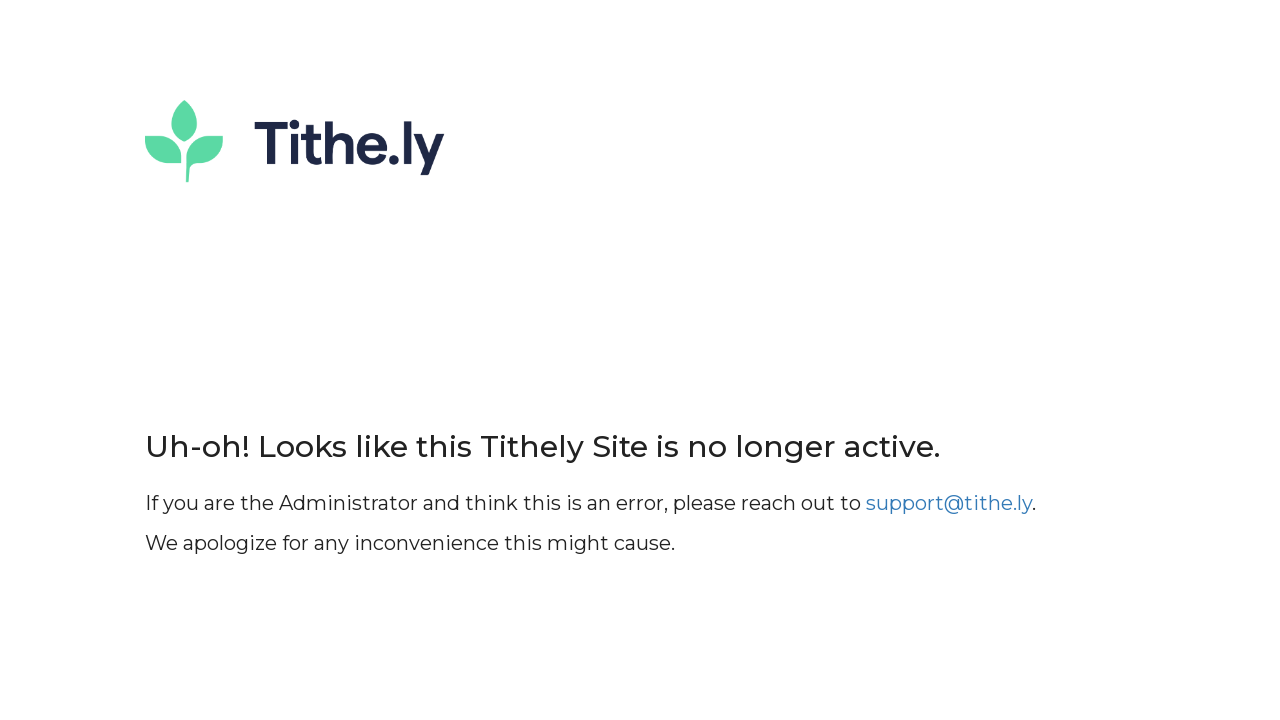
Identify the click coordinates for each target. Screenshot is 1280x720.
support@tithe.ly (949, 503)
